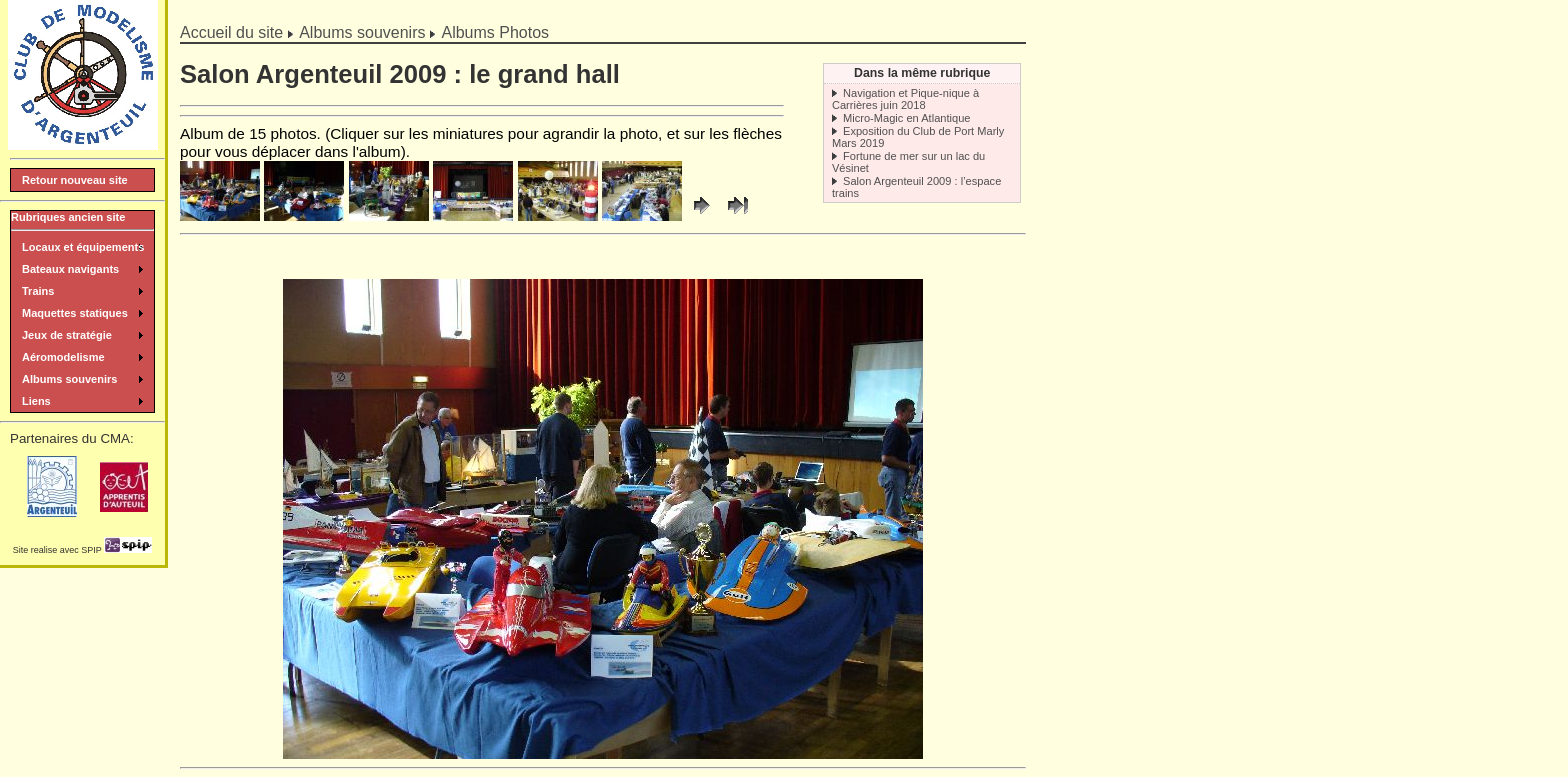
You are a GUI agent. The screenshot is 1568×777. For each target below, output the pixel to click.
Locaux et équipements (83, 247)
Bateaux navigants (70, 269)
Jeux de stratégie (67, 335)
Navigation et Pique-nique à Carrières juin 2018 (905, 99)
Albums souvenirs (362, 32)
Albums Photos (495, 32)
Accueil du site (231, 32)
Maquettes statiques (75, 313)
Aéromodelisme (63, 357)
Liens (36, 401)
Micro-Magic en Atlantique (906, 118)
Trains (38, 291)
